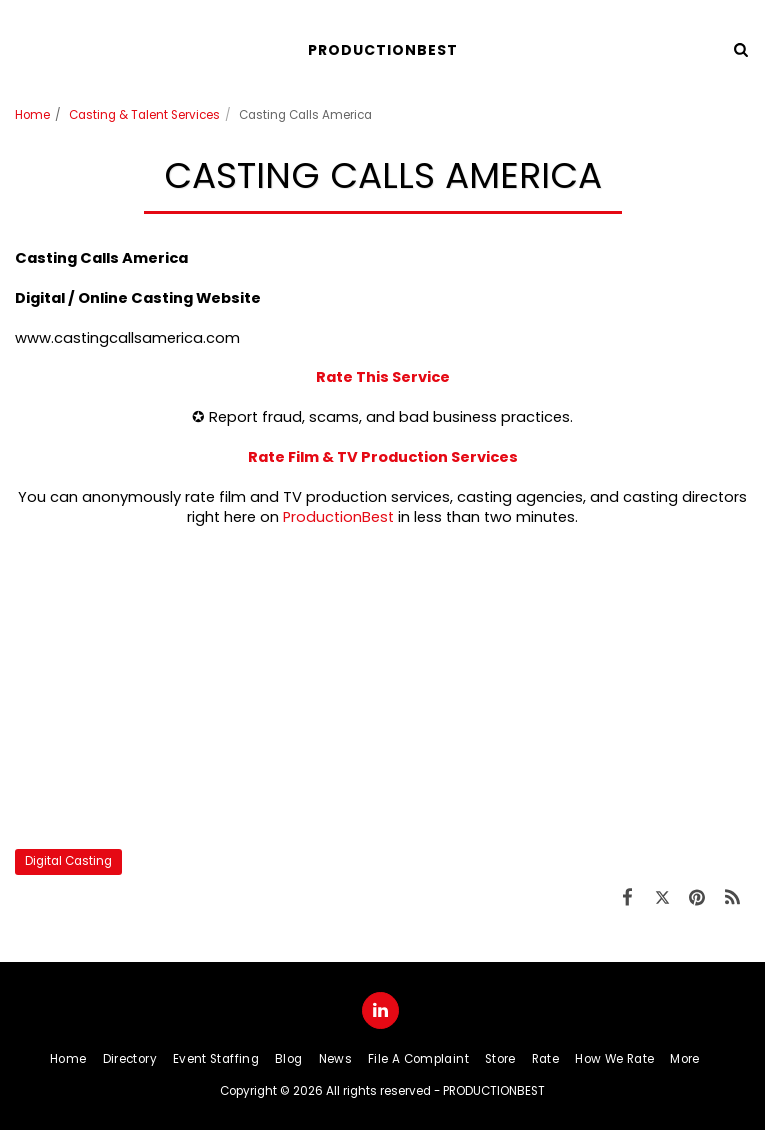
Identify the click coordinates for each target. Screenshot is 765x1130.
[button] (22, 49)
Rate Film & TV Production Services (383, 457)
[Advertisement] (382, 688)
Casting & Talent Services (144, 115)
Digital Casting (68, 861)
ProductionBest (338, 517)
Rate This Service (383, 377)
